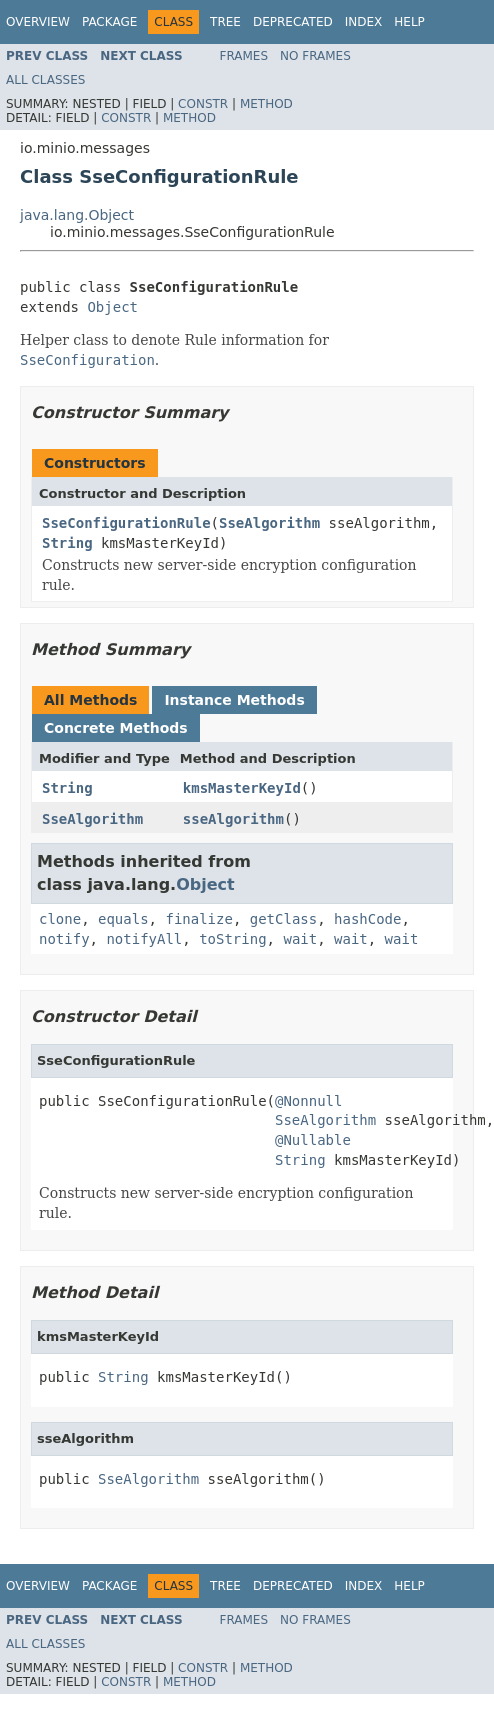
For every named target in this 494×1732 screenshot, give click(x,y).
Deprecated (293, 22)
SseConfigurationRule (126, 523)
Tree (225, 22)
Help (409, 22)
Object (112, 307)
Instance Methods (234, 700)
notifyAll (144, 939)
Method (266, 104)
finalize (198, 919)
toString (232, 939)
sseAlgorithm (233, 819)
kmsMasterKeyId (242, 788)
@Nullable (313, 1140)
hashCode (367, 919)
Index (364, 22)
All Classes (45, 80)
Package (109, 22)
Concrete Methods (116, 728)
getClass (283, 919)
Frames (244, 56)
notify (64, 939)
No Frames (315, 56)
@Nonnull (308, 1101)
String (67, 543)
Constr (203, 104)
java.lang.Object (77, 215)
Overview (38, 22)
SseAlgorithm (269, 523)
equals (123, 919)
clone (60, 919)
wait (300, 939)
